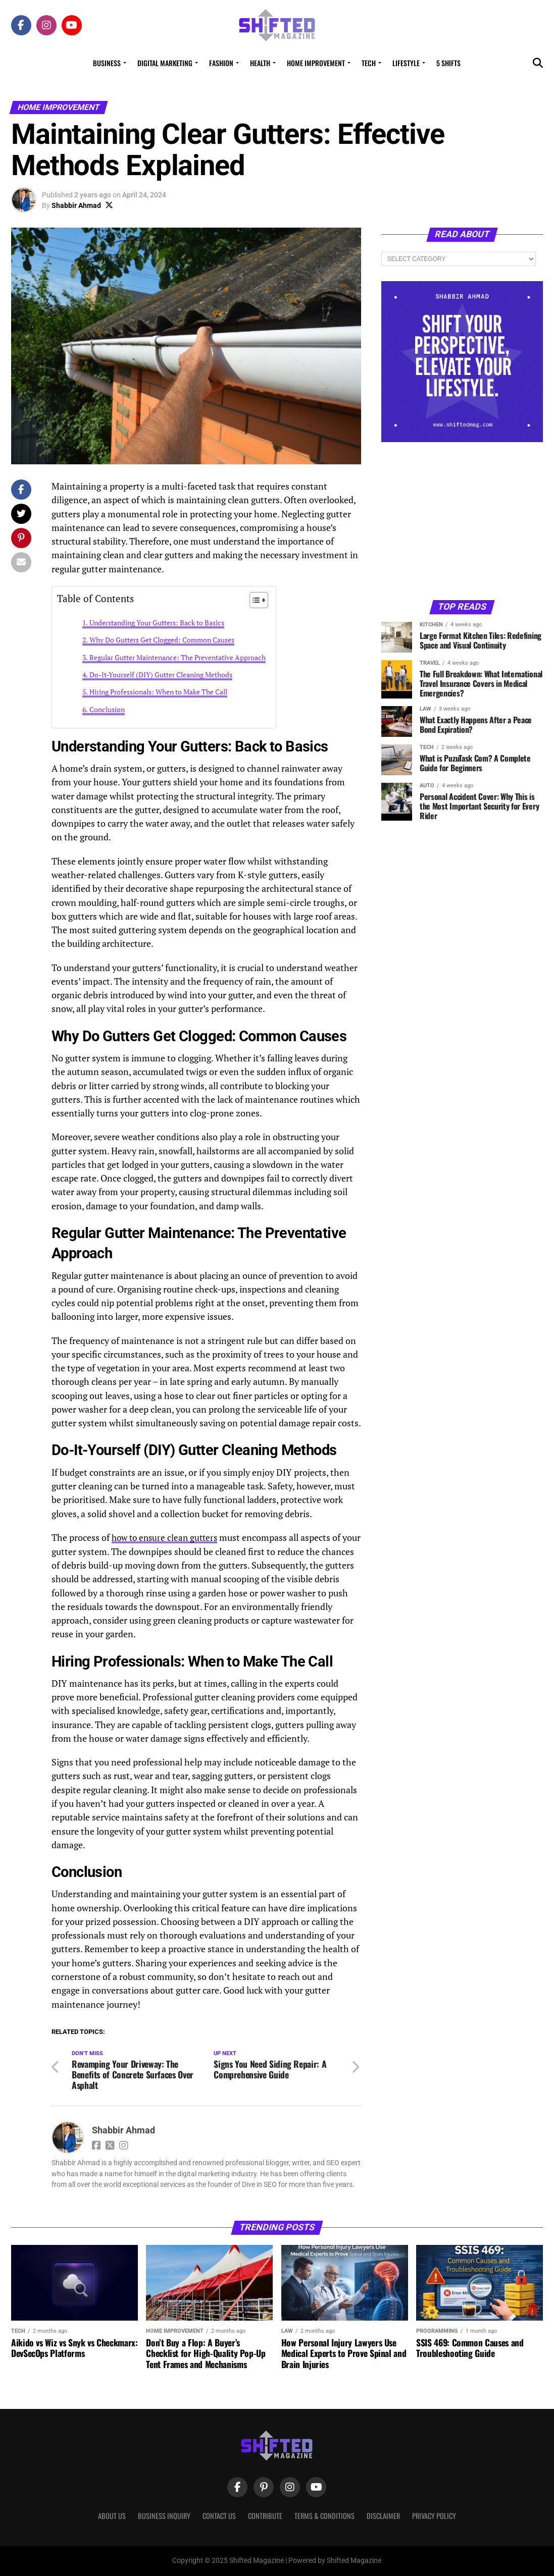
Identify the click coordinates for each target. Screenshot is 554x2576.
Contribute (265, 2515)
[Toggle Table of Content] (254, 600)
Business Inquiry (164, 2515)
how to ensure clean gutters (167, 1537)
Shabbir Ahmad (76, 205)
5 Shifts (448, 63)
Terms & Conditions (324, 2515)
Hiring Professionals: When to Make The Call (158, 691)
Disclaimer (383, 2515)
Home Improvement (316, 63)
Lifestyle (406, 63)
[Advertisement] (462, 520)
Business (107, 63)
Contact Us (219, 2515)
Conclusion (107, 709)
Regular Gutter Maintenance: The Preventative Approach (177, 657)
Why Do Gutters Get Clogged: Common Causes (161, 640)
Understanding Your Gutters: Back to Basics (156, 622)
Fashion (221, 63)
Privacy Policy (434, 2515)
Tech (369, 63)
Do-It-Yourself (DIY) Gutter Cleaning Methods (160, 674)
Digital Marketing (164, 63)
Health (260, 63)
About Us (112, 2515)
